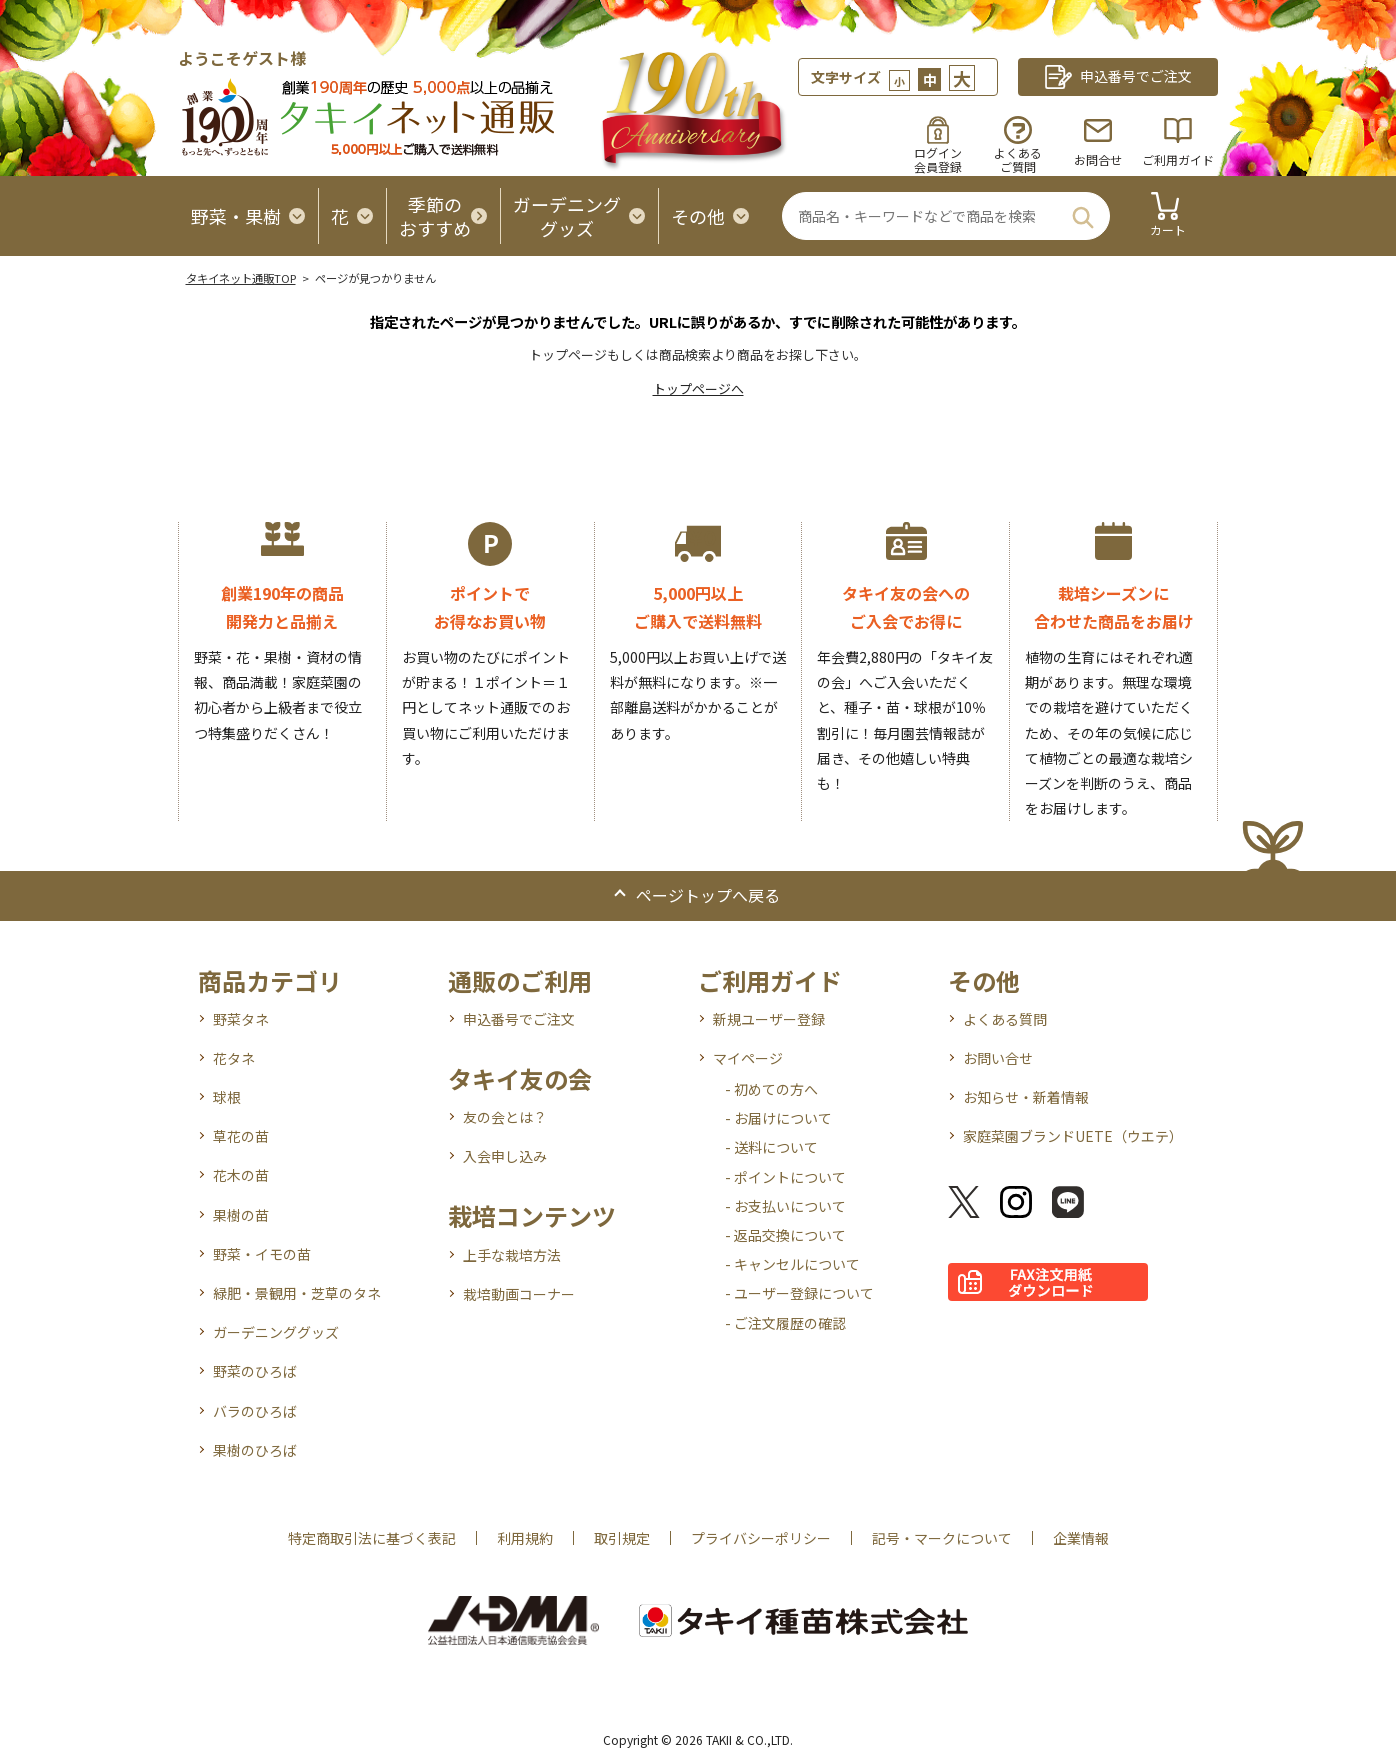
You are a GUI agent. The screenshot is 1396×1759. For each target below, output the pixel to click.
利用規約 (525, 1538)
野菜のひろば (255, 1371)
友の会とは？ (505, 1117)
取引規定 (622, 1538)
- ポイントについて (785, 1177)
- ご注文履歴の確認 (785, 1323)
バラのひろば (255, 1411)
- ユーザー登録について (799, 1293)
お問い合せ (998, 1058)
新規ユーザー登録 (769, 1019)
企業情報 (1081, 1538)
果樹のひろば (255, 1450)
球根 (227, 1097)
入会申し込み (505, 1156)
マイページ (748, 1058)
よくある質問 (1005, 1019)
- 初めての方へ (771, 1089)
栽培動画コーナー (519, 1294)
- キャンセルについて (792, 1264)
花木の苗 (241, 1175)
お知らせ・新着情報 (1026, 1097)
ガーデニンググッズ (276, 1332)
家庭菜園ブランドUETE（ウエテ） (1073, 1136)
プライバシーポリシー (761, 1538)
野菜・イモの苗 (262, 1254)
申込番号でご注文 (519, 1019)
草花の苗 (241, 1136)
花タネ (234, 1058)
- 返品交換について (785, 1235)
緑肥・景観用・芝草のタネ (297, 1293)
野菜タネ (241, 1019)
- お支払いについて (785, 1206)
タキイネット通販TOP (241, 278)
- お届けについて (778, 1118)
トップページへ (698, 388)
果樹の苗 (241, 1215)
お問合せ (1098, 159)
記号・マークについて (942, 1538)
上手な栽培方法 (512, 1255)
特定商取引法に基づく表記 (372, 1538)
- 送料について (771, 1147)
